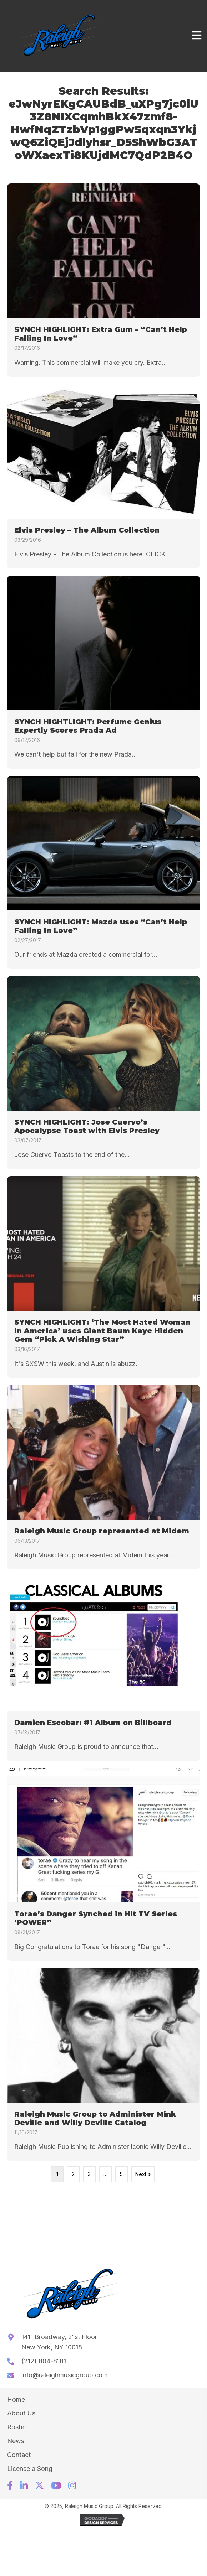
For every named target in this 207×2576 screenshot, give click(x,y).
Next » (143, 2174)
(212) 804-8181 (43, 2361)
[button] (10, 2485)
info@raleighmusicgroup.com (64, 2375)
